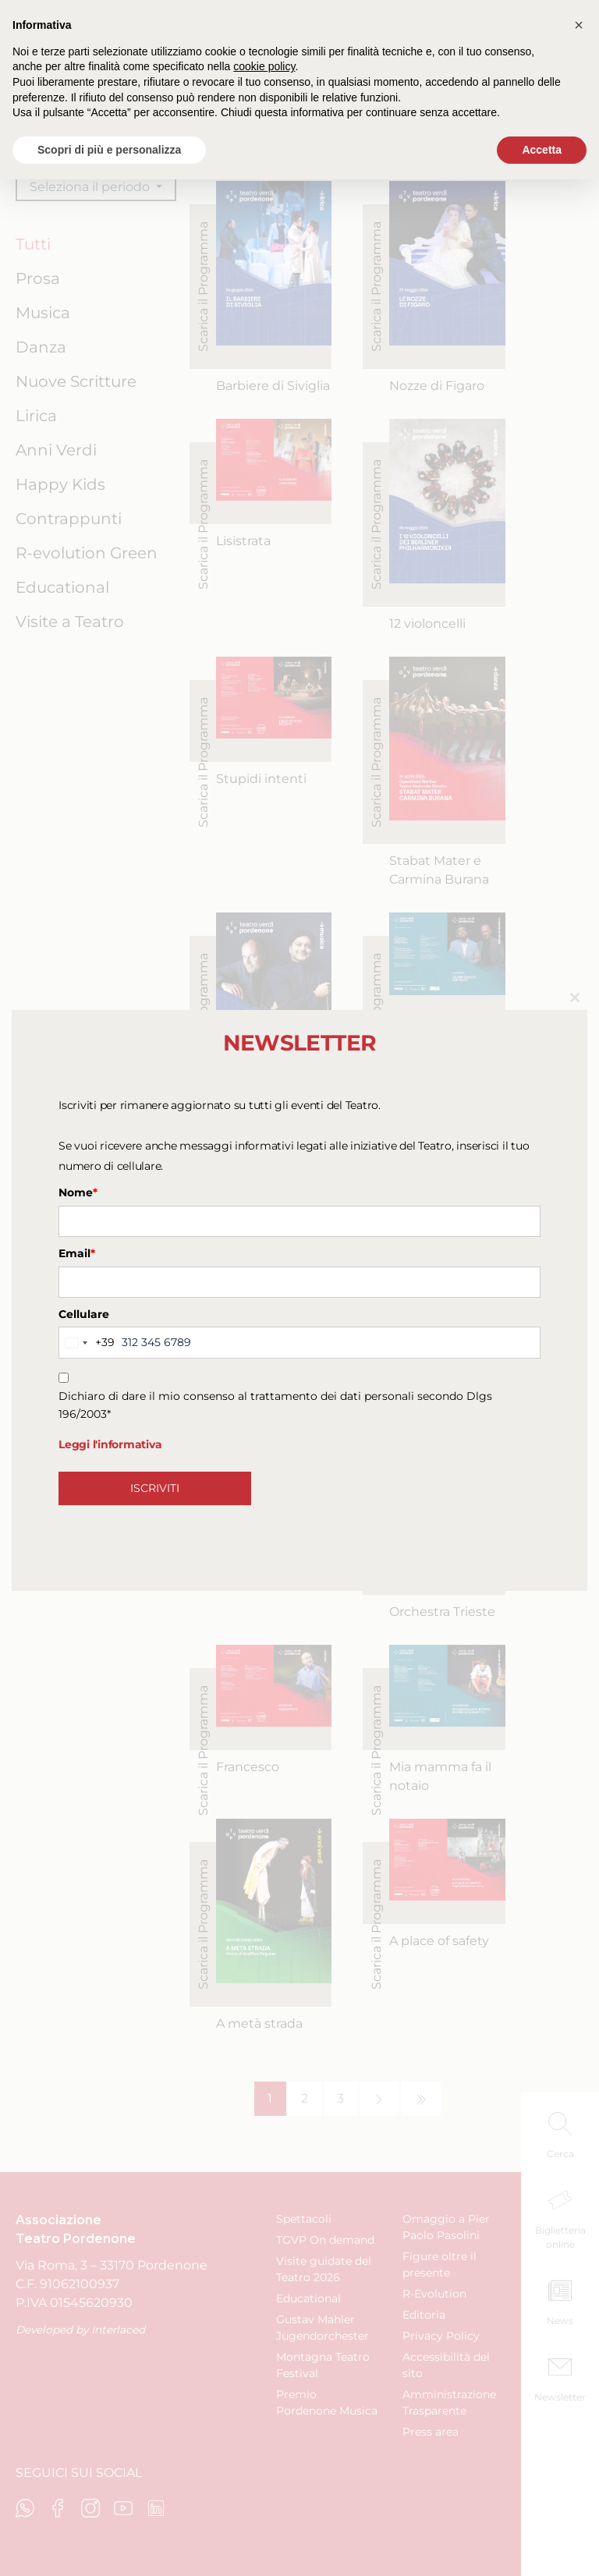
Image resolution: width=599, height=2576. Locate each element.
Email (76, 1253)
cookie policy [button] (264, 66)
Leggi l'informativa (109, 1444)
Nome (77, 1192)
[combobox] (87, 1342)
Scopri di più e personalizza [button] (109, 150)
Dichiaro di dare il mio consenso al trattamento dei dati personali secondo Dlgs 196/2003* (275, 1404)
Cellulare (83, 1314)
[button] (578, 24)
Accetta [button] (542, 150)
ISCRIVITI (154, 1488)
